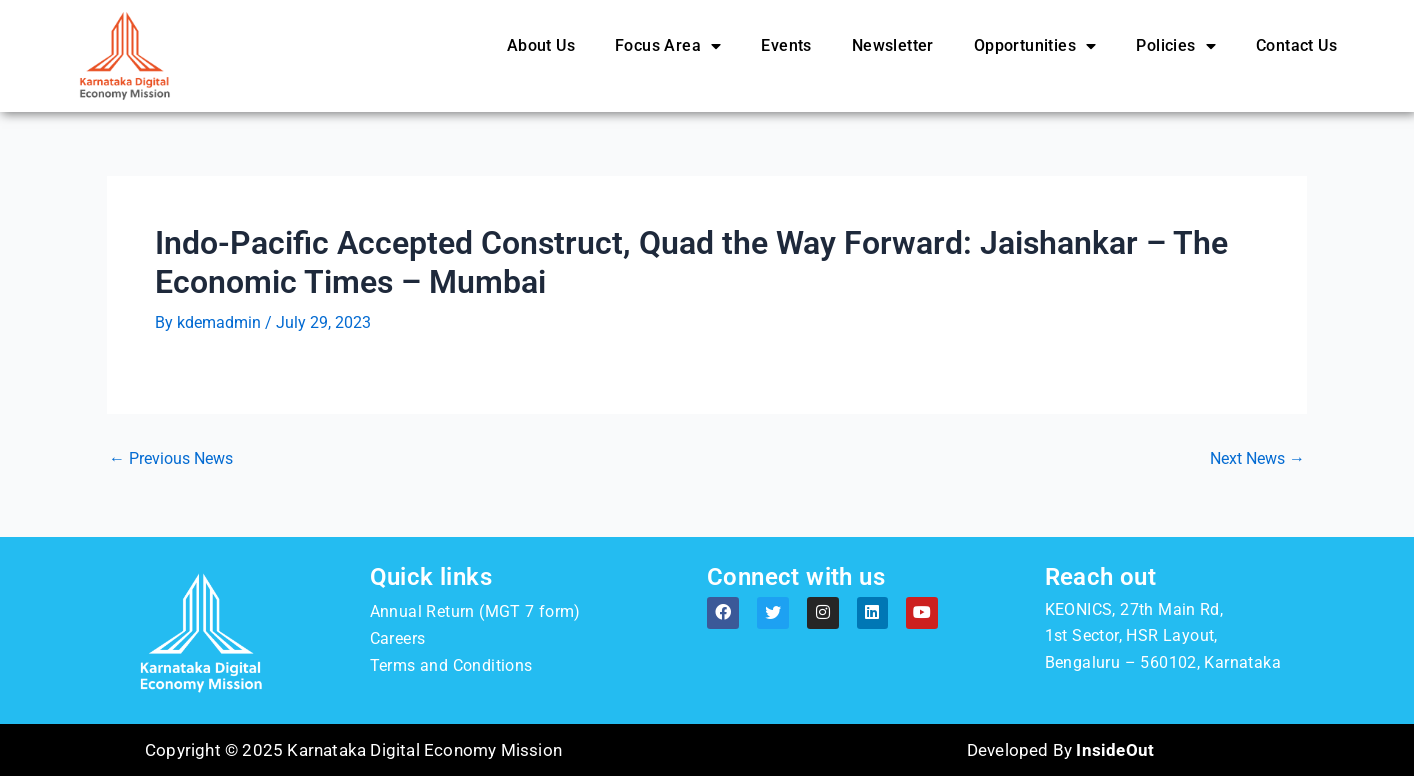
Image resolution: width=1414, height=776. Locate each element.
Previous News (171, 459)
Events (786, 45)
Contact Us (1296, 45)
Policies (1176, 46)
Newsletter (893, 45)
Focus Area (668, 46)
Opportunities (1035, 46)
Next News (1257, 459)
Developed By (1060, 750)
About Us (541, 45)
